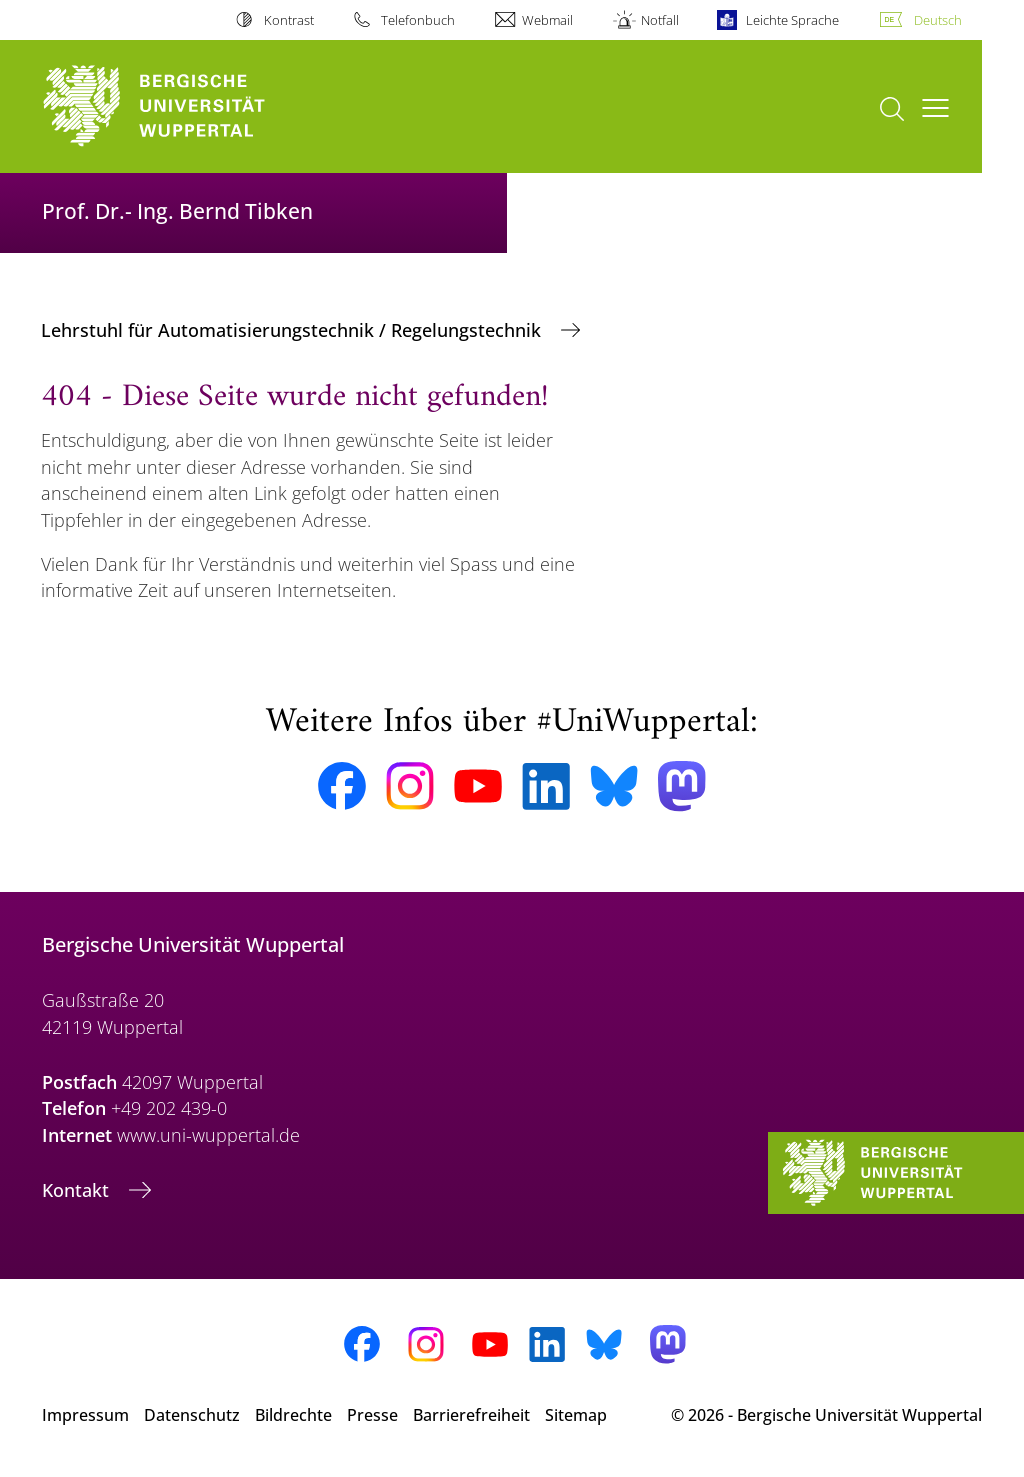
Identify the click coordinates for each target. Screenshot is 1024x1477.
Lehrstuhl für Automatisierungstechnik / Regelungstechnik (293, 330)
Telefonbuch (418, 20)
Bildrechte (293, 1415)
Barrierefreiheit (471, 1415)
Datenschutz (192, 1415)
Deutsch (938, 20)
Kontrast (289, 20)
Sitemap (576, 1415)
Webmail (547, 20)
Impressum (85, 1415)
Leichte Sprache (792, 20)
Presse (372, 1415)
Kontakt (78, 1190)
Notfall (660, 20)
